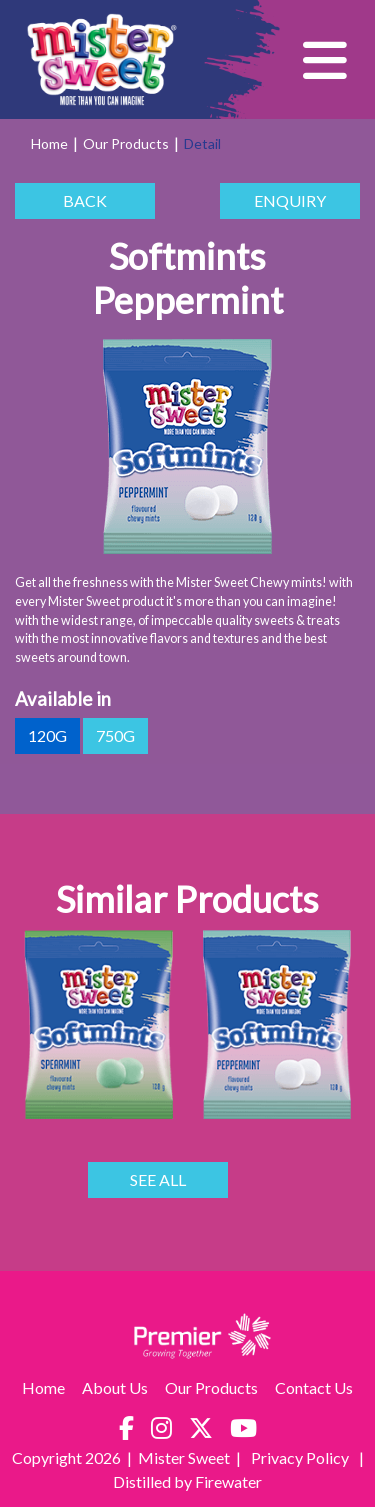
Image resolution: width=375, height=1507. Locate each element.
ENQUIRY (290, 201)
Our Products (126, 143)
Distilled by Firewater (187, 1481)
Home (49, 143)
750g (115, 736)
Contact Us (314, 1387)
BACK (85, 201)
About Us (115, 1387)
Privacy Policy (301, 1457)
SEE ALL (158, 1180)
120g (47, 736)
